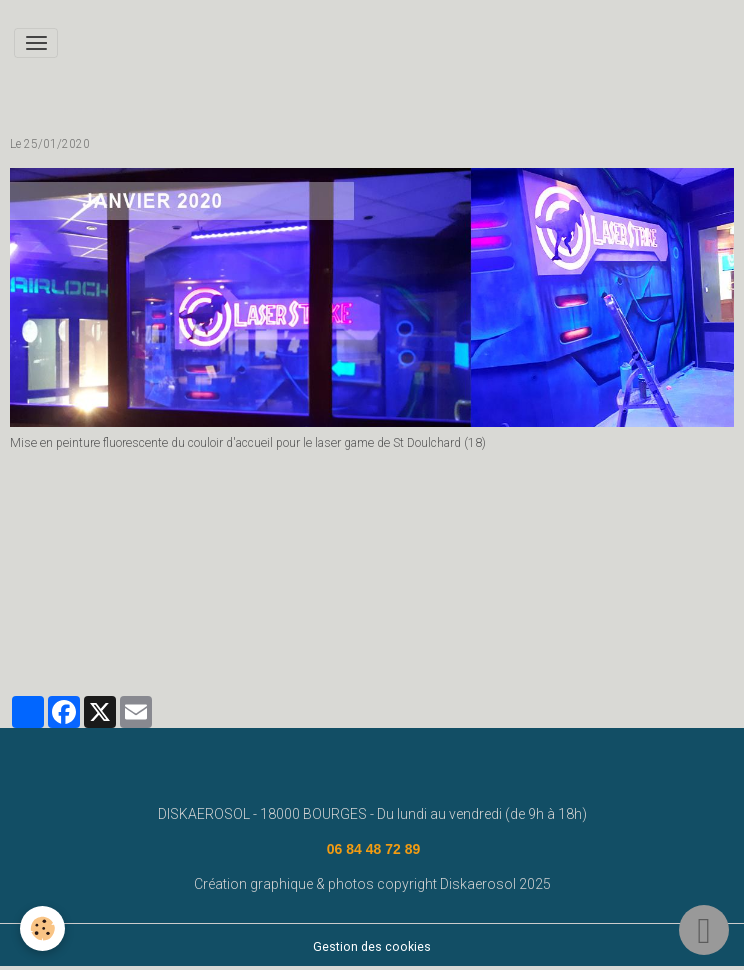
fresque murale (294, 610)
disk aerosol (197, 610)
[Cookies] (42, 928)
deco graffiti (52, 638)
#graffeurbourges (271, 638)
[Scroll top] (704, 930)
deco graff (538, 610)
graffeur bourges (154, 638)
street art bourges (637, 610)
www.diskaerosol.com (80, 610)
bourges (465, 610)
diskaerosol (389, 610)
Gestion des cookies (372, 947)
